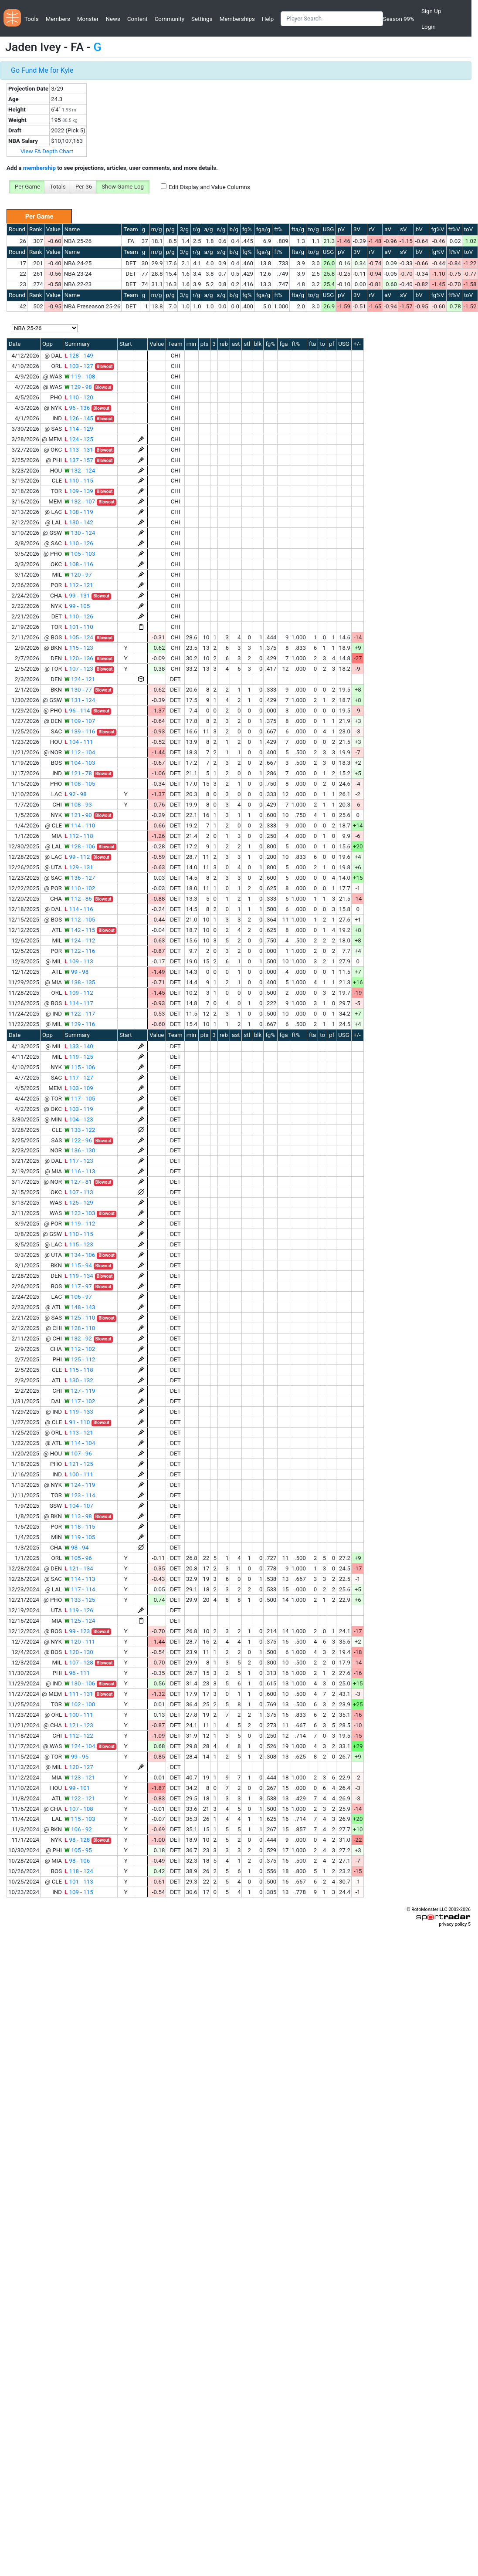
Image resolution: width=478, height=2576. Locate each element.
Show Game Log (123, 186)
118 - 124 (78, 1871)
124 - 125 (78, 439)
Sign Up (431, 11)
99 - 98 (76, 972)
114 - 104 (79, 1443)
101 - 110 (78, 627)
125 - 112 (79, 1359)
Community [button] (169, 19)
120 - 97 (78, 574)
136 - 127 (79, 877)
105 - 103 (79, 553)
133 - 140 (78, 1046)
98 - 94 (76, 1547)
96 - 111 (77, 1673)
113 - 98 (78, 1516)
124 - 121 (79, 679)
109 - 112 (78, 992)
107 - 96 (78, 1453)
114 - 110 (79, 825)
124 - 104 (79, 1746)
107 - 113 (78, 1192)
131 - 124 (79, 700)
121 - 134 (78, 1568)
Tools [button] (31, 19)
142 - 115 (79, 930)
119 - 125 (78, 1056)
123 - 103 (79, 1213)
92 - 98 (75, 794)
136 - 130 (79, 1150)
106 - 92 (78, 1829)
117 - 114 (79, 1589)
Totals (58, 186)
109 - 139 (78, 491)
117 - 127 (78, 1077)
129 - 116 (79, 1024)
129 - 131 (78, 867)
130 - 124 (79, 533)
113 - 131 (78, 449)
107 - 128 (78, 1662)
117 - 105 (79, 1098)
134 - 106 (79, 1255)
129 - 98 (78, 387)
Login (428, 27)
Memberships (237, 19)
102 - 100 (79, 1704)
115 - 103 (79, 1819)
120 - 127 (78, 1767)
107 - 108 (78, 1809)
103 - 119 (78, 1109)
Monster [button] (87, 19)
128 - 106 (79, 846)
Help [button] (268, 19)
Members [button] (58, 19)
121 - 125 (78, 1464)
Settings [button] (202, 19)
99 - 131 (77, 595)
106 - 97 (78, 1296)
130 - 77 (78, 689)
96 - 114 (77, 710)
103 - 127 (78, 366)
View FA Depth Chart (46, 151)
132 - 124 (79, 470)
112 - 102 (79, 1349)
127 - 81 (78, 1181)
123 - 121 (79, 1777)
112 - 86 (78, 898)
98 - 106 (77, 1860)
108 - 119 (78, 512)
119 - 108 (79, 376)
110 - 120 (78, 397)
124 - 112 (79, 940)
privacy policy (453, 1924)
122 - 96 (78, 1140)
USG (328, 229)
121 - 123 (78, 1725)
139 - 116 (79, 731)
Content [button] (137, 19)
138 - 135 (79, 982)
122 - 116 (79, 951)
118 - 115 (79, 1526)
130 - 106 (79, 1683)
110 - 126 (78, 543)
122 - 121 (79, 1798)
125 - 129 (78, 1202)
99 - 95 (76, 1756)
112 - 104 (79, 752)
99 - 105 (77, 606)
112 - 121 (78, 585)
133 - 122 (79, 1130)
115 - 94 (78, 1265)
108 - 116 (78, 564)
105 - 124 (78, 637)
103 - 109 (78, 1088)
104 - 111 (78, 742)
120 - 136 (78, 658)
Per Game (27, 186)
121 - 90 (78, 815)
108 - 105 (79, 783)
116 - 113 (79, 1171)
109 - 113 (78, 961)
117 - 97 (78, 1286)
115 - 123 (78, 648)
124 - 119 (79, 1485)
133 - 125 (79, 1600)
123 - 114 (79, 1495)
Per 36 (83, 186)
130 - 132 (78, 1380)
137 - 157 (78, 460)
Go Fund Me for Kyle (42, 70)
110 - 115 (78, 480)
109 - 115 (78, 1892)
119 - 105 (79, 1537)
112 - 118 (78, 836)
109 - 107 (79, 721)
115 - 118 (78, 1370)
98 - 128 (77, 1840)
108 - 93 (78, 804)
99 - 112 (77, 857)
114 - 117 (78, 1003)
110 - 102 (79, 888)
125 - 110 (79, 1317)
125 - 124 (79, 1620)
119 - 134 (78, 1276)
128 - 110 (79, 1328)
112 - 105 (79, 919)
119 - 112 (79, 1223)
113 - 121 (78, 1432)
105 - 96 (78, 1558)
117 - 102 (79, 1401)
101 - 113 (78, 1881)
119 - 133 (78, 1411)
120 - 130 (78, 1652)
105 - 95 (78, 1850)
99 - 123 (77, 1631)
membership (39, 168)
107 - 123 (78, 668)
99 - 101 (77, 1788)
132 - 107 (79, 501)
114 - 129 (78, 428)
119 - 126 (78, 1610)
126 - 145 (78, 418)
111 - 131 (78, 1694)
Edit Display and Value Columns (209, 187)
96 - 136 (77, 408)
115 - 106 (79, 1067)
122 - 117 (79, 1013)
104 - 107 (78, 1505)
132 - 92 (78, 1338)
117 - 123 (78, 1161)
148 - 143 (79, 1307)
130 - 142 (78, 522)
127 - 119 (79, 1391)
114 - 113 (79, 1579)
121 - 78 (78, 773)
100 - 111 (78, 1474)
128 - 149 (78, 355)
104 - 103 (79, 763)
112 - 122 (78, 1735)
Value (53, 229)
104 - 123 (78, 1119)
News (112, 19)
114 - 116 (78, 909)
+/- (357, 344)
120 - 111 (79, 1641)
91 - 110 (77, 1422)
